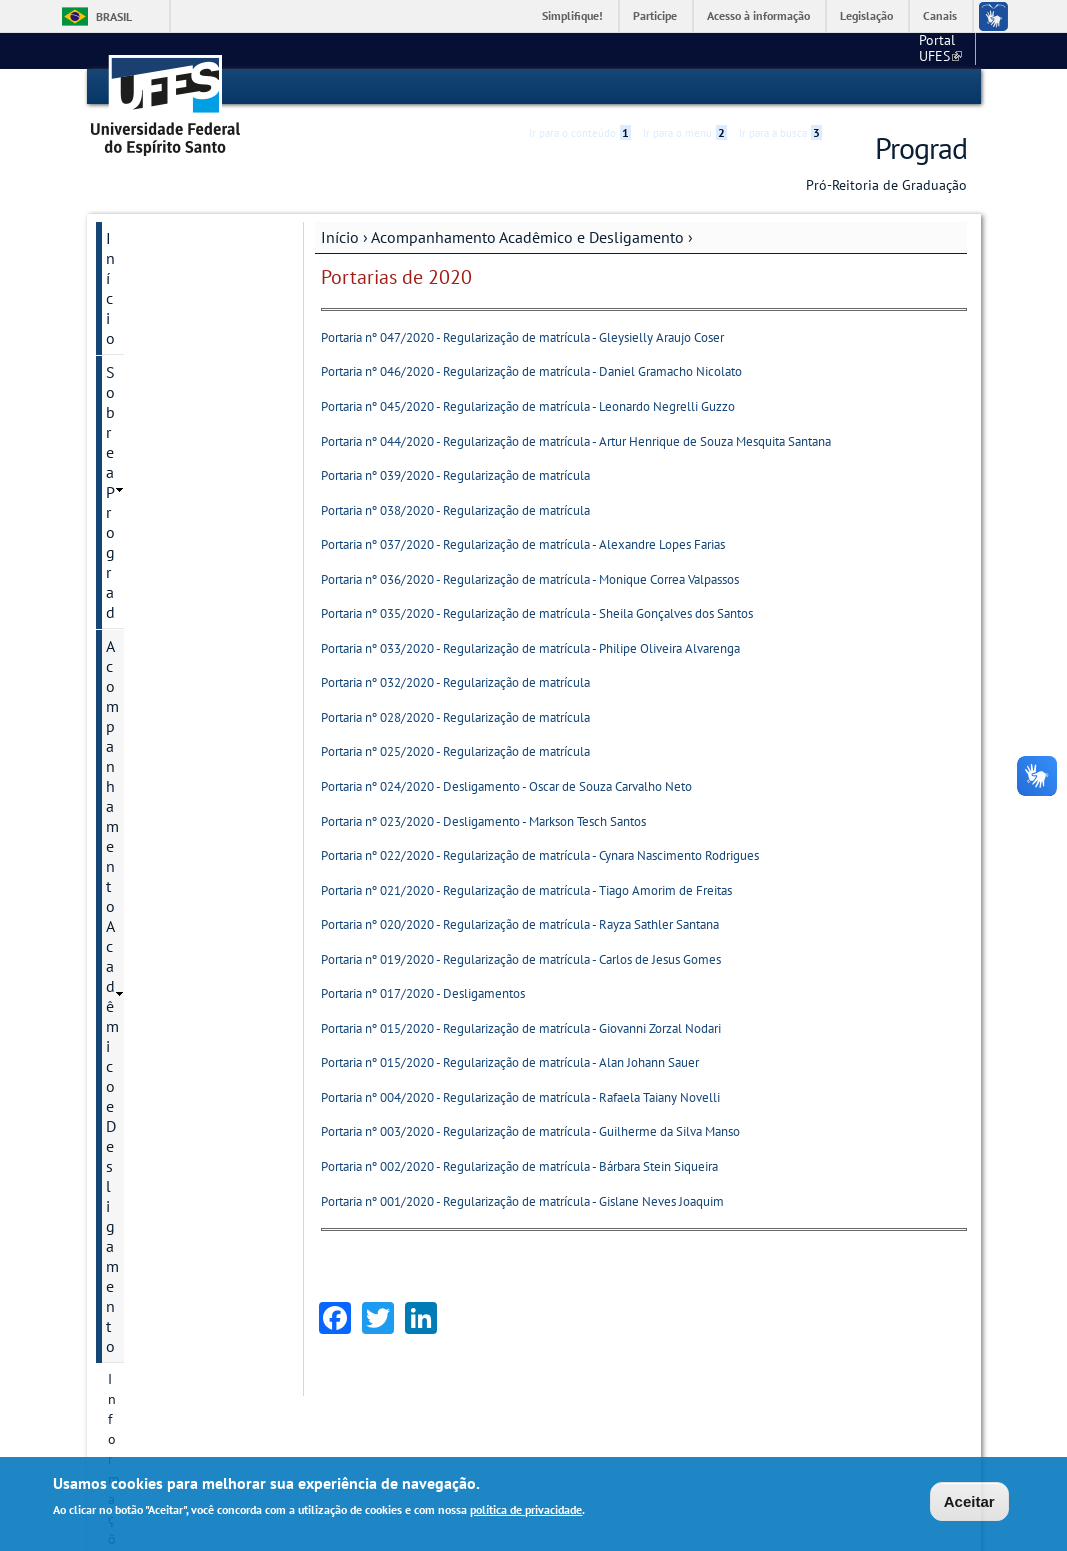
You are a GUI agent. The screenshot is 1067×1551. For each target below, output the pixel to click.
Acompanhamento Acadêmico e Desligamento (527, 236)
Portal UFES (834, 50)
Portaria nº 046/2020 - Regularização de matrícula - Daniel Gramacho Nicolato (531, 371)
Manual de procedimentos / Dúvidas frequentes (172, 1302)
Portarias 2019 (153, 650)
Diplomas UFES (158, 956)
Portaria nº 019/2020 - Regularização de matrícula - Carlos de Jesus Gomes (521, 958)
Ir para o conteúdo (580, 87)
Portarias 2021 (153, 582)
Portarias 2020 (153, 616)
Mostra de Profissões (176, 1092)
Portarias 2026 (153, 412)
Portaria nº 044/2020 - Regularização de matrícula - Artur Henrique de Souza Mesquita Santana (576, 440)
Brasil (114, 16)
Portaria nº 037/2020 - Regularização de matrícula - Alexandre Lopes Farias (523, 543)
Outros (129, 1248)
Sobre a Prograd (160, 271)
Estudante (140, 1024)
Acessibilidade (847, 87)
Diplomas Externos (170, 922)
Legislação (866, 15)
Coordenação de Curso (182, 854)
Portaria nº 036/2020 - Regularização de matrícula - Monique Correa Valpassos (530, 578)
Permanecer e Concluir (181, 1180)
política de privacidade (526, 1509)
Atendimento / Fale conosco (171, 1366)
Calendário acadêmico (181, 752)
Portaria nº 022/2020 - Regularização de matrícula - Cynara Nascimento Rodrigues (540, 854)
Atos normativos (161, 718)
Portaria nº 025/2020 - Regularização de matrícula (455, 751)
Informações (145, 378)
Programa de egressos (181, 1214)
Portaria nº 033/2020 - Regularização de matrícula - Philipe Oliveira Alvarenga (530, 647)
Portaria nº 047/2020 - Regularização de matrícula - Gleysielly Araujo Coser (522, 336)
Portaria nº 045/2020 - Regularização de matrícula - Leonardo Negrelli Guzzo (528, 405)
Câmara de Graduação (180, 786)
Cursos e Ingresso (166, 888)
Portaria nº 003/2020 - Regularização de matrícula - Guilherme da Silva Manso (530, 1131)
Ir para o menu (685, 87)
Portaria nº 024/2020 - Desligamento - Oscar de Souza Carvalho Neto (506, 785)
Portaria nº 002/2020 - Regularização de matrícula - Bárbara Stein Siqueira (519, 1165)
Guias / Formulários (173, 1058)
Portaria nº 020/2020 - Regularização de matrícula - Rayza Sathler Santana (520, 923)
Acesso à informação (758, 15)
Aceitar (969, 1501)
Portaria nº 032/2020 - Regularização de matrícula (455, 682)
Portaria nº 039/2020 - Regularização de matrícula (455, 474)
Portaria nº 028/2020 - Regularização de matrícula (455, 716)
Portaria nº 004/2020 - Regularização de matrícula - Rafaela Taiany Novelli (520, 1096)
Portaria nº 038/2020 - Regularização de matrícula (455, 509)
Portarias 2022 (153, 548)
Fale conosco (929, 50)
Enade (127, 990)
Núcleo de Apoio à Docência (168, 1136)
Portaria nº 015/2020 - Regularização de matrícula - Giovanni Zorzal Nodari (521, 1027)
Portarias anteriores (168, 684)
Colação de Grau (161, 820)
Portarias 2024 (153, 480)
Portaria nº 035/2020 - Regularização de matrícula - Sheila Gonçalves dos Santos (537, 613)
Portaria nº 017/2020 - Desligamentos (423, 993)
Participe (655, 15)
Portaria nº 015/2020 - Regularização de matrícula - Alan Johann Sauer (510, 1062)
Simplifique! (572, 15)
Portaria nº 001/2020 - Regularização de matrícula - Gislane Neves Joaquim (522, 1200)
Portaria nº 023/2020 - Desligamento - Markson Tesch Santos (483, 820)
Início (340, 236)
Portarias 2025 (153, 446)
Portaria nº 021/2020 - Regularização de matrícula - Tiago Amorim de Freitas (526, 889)
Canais (940, 15)
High (871, 88)
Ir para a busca (780, 87)
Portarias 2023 (153, 514)
